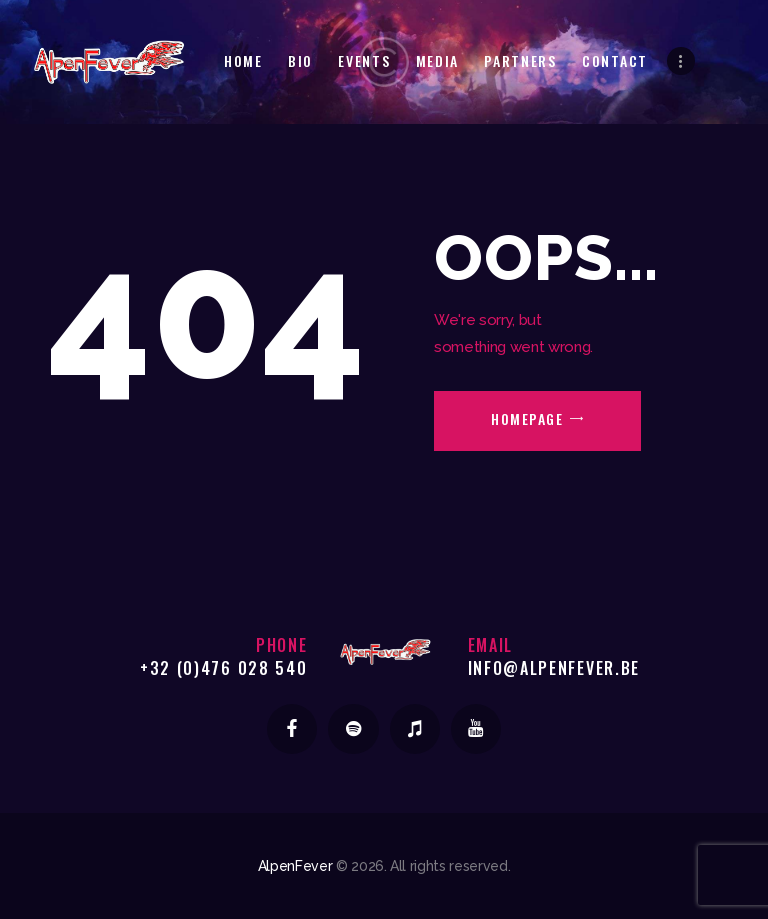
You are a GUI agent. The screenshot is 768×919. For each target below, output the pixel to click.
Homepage (527, 418)
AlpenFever (295, 866)
